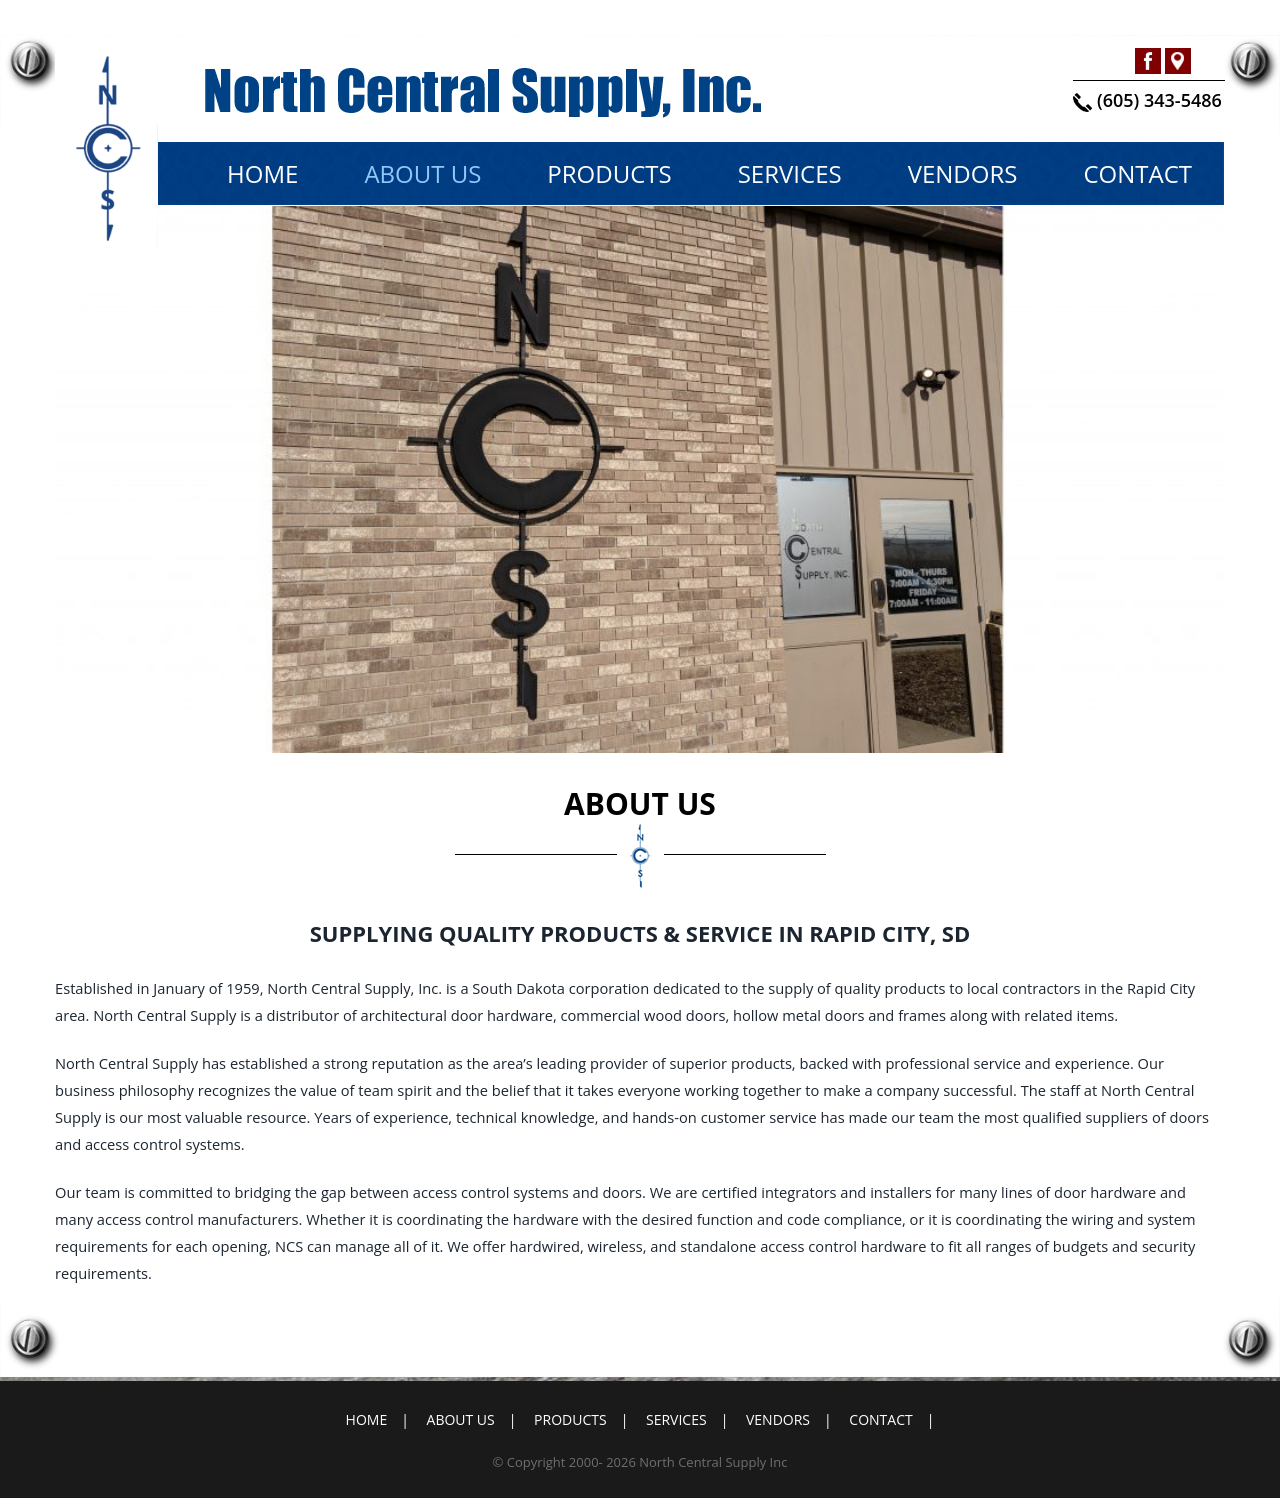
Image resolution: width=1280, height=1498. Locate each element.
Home (262, 173)
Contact (1137, 173)
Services (790, 173)
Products (609, 173)
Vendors (963, 173)
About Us (422, 173)
